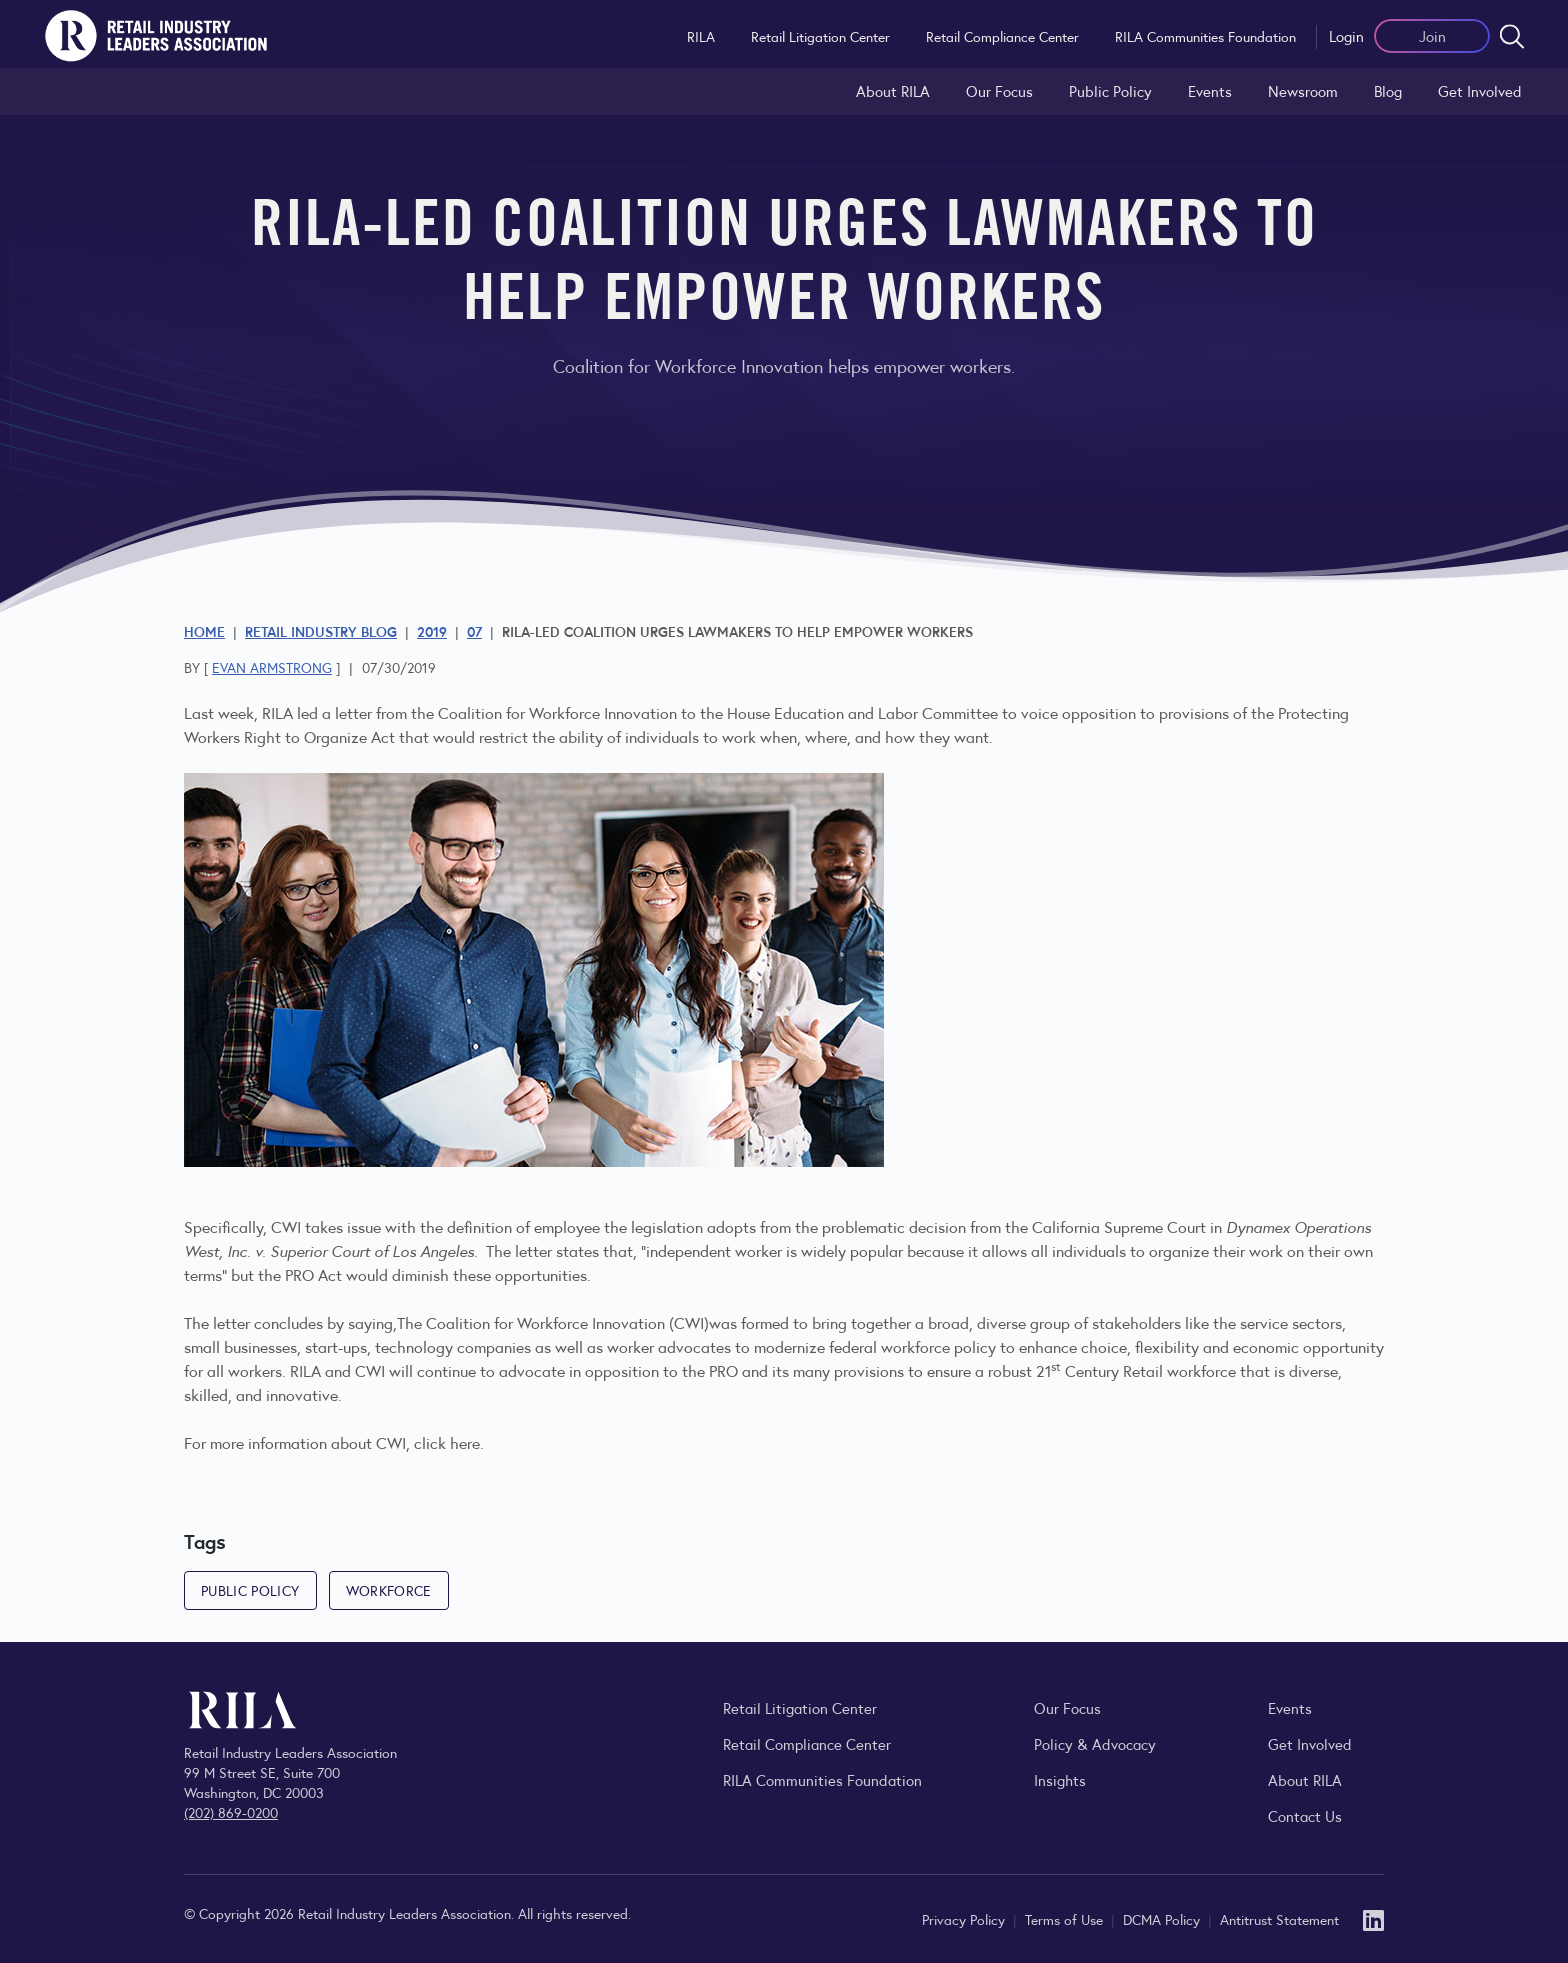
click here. (449, 1442)
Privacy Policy (965, 1919)
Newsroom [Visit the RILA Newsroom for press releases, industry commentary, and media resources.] (1303, 90)
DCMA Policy (1163, 1919)
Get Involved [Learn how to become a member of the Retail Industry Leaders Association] (1480, 90)
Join (1432, 35)
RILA (701, 36)
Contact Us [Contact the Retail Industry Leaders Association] (1305, 1815)
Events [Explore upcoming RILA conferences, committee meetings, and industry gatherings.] (1290, 1707)
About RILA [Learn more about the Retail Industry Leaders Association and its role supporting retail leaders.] (893, 90)
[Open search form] (1512, 36)
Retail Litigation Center (820, 36)
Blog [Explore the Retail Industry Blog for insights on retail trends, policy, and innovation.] (1388, 90)
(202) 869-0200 (231, 1812)
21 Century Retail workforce (1136, 1370)
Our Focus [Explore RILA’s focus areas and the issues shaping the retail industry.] (999, 90)
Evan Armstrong (272, 667)
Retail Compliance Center (1002, 36)
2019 (432, 631)
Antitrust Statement (1279, 1919)
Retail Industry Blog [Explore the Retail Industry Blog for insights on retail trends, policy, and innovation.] (321, 631)
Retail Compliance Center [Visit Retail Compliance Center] (807, 1743)
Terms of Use (1066, 1919)
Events (1210, 90)
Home (204, 631)
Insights (1060, 1779)
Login (1346, 35)
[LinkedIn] (1373, 1918)
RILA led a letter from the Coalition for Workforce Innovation (469, 712)
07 (474, 631)
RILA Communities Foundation (1205, 36)
